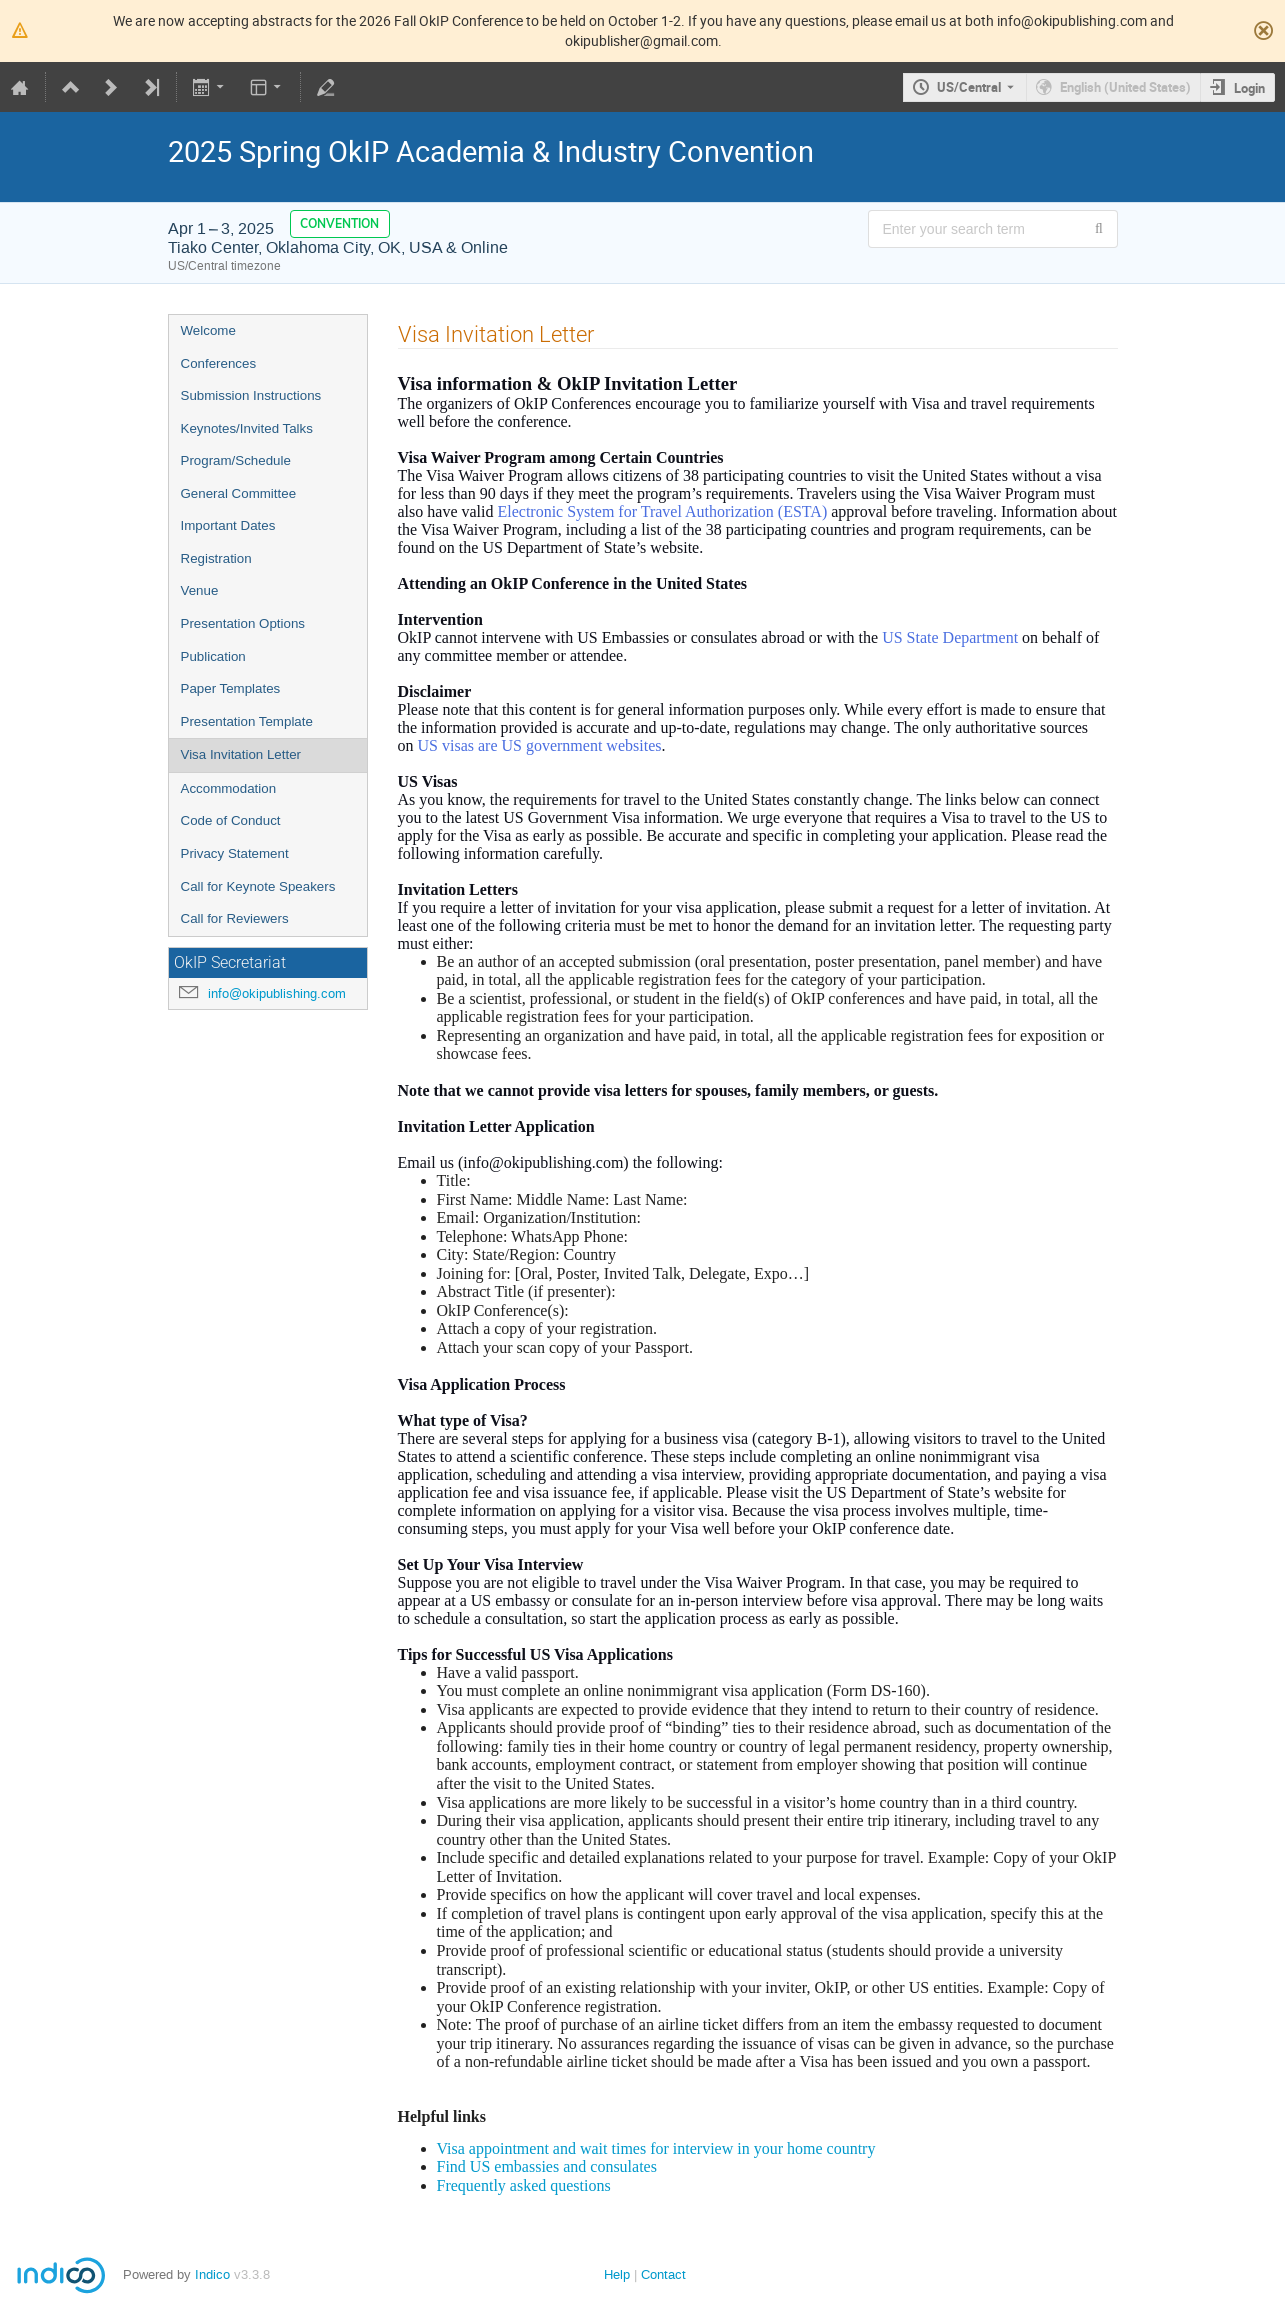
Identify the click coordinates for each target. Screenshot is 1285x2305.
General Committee (239, 493)
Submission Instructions (251, 395)
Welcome (208, 330)
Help (617, 2274)
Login (1249, 88)
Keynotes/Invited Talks (247, 428)
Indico (212, 2274)
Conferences (219, 363)
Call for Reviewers (235, 918)
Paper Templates (231, 688)
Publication (213, 656)
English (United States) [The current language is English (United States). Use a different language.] (1125, 87)
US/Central (969, 87)
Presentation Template (247, 721)
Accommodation (229, 788)
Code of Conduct (231, 820)
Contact (663, 2274)
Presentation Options (243, 623)
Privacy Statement (235, 853)
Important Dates (228, 525)
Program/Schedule (236, 460)
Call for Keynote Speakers (258, 886)
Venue (200, 590)
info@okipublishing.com (277, 993)
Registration (216, 558)
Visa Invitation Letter (241, 754)
